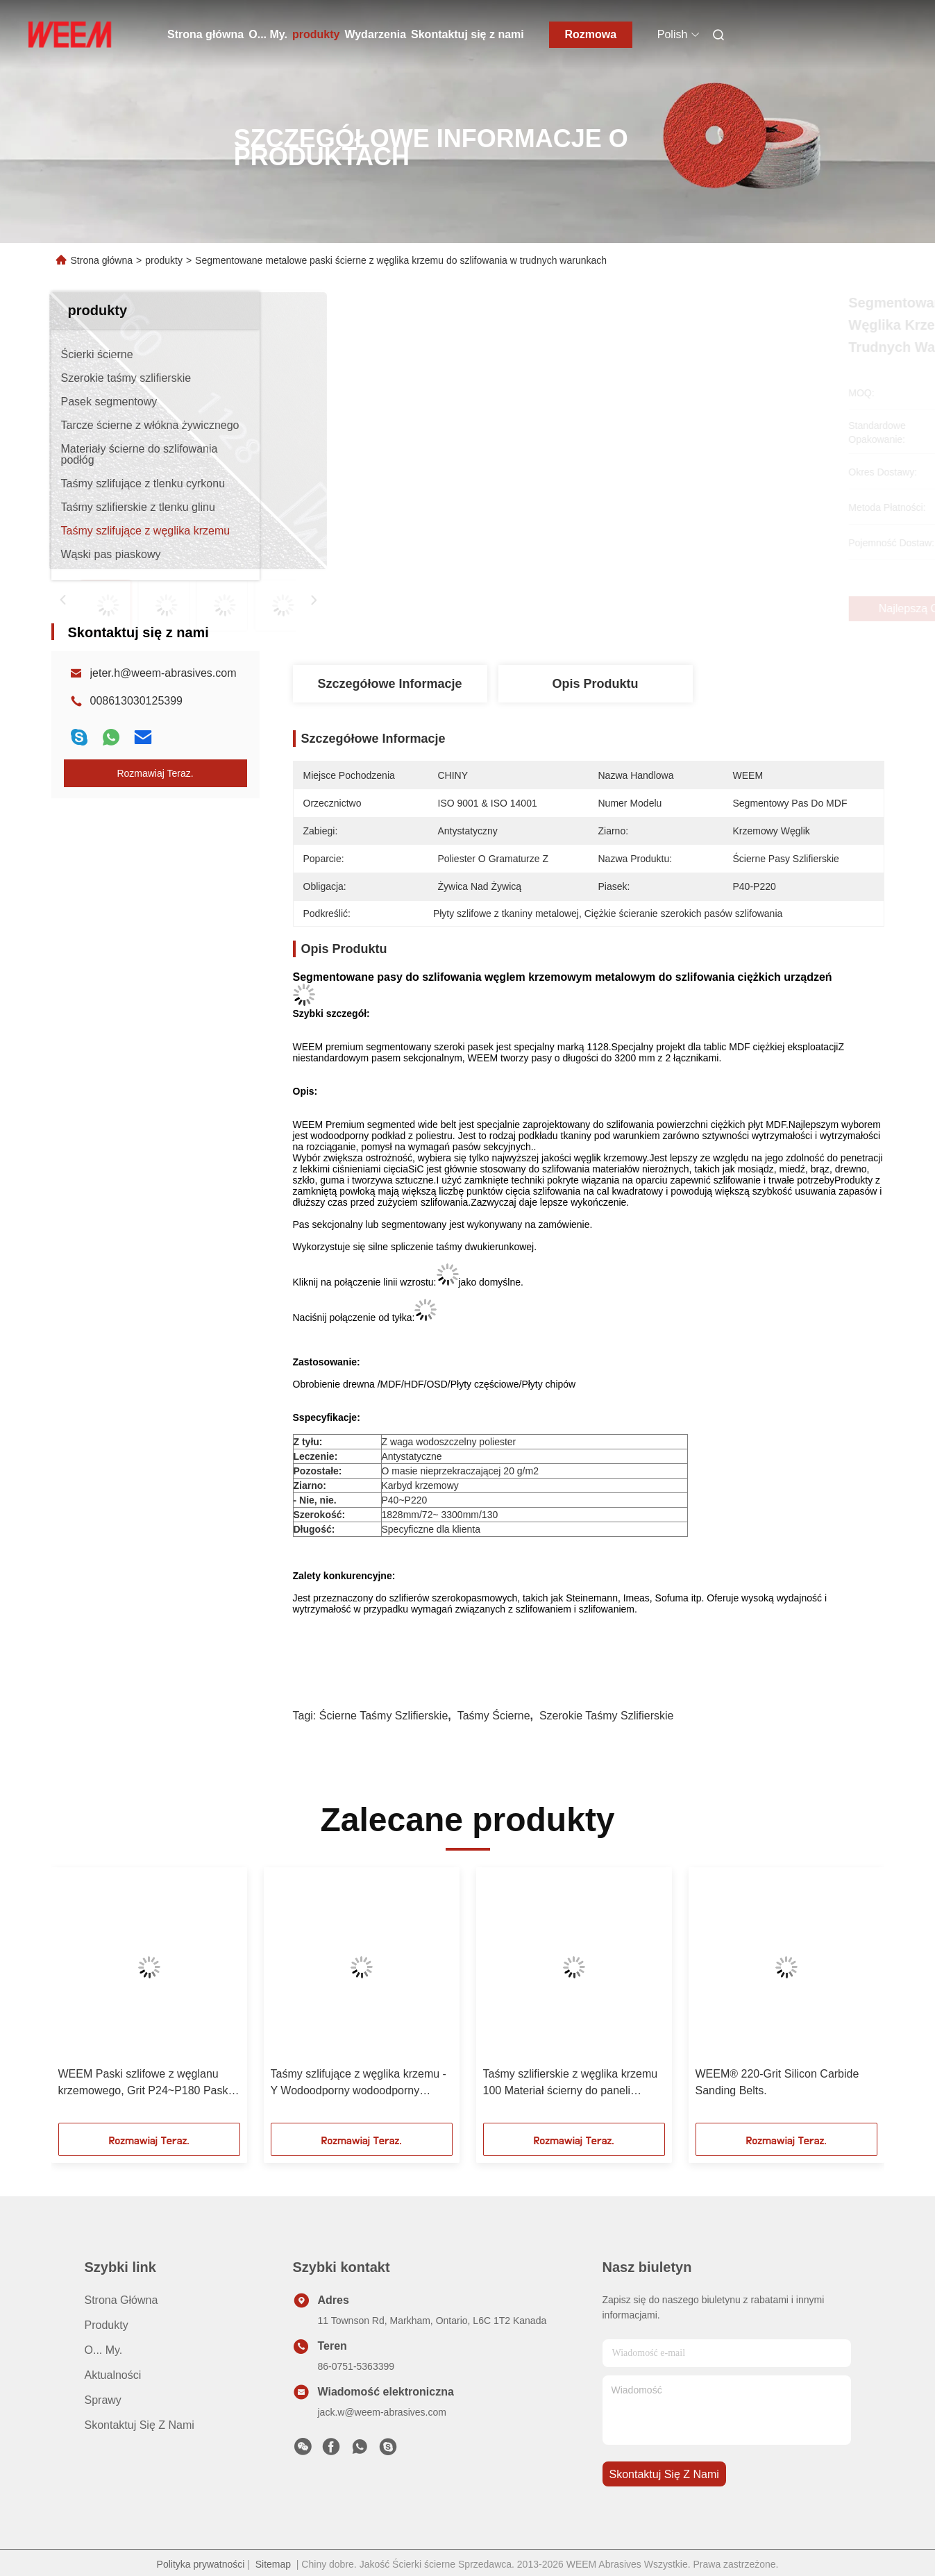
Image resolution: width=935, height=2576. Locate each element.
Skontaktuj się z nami (467, 34)
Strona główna (205, 34)
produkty (315, 34)
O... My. (268, 34)
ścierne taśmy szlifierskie (383, 1715)
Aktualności (113, 2375)
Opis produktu (595, 684)
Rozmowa (590, 34)
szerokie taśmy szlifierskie (606, 1715)
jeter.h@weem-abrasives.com (163, 673)
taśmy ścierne (493, 1715)
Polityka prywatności (201, 2564)
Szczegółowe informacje (389, 684)
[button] (101, 2000)
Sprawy (103, 2400)
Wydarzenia (375, 34)
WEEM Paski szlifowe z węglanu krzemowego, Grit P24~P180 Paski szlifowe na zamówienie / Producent (146, 2083)
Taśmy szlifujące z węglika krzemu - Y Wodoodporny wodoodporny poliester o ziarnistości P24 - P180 (358, 2083)
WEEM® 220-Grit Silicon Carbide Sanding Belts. (777, 2082)
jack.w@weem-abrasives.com (382, 2412)
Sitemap (273, 2564)
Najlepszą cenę (666, 608)
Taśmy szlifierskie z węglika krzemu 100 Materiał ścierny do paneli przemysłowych (570, 2083)
